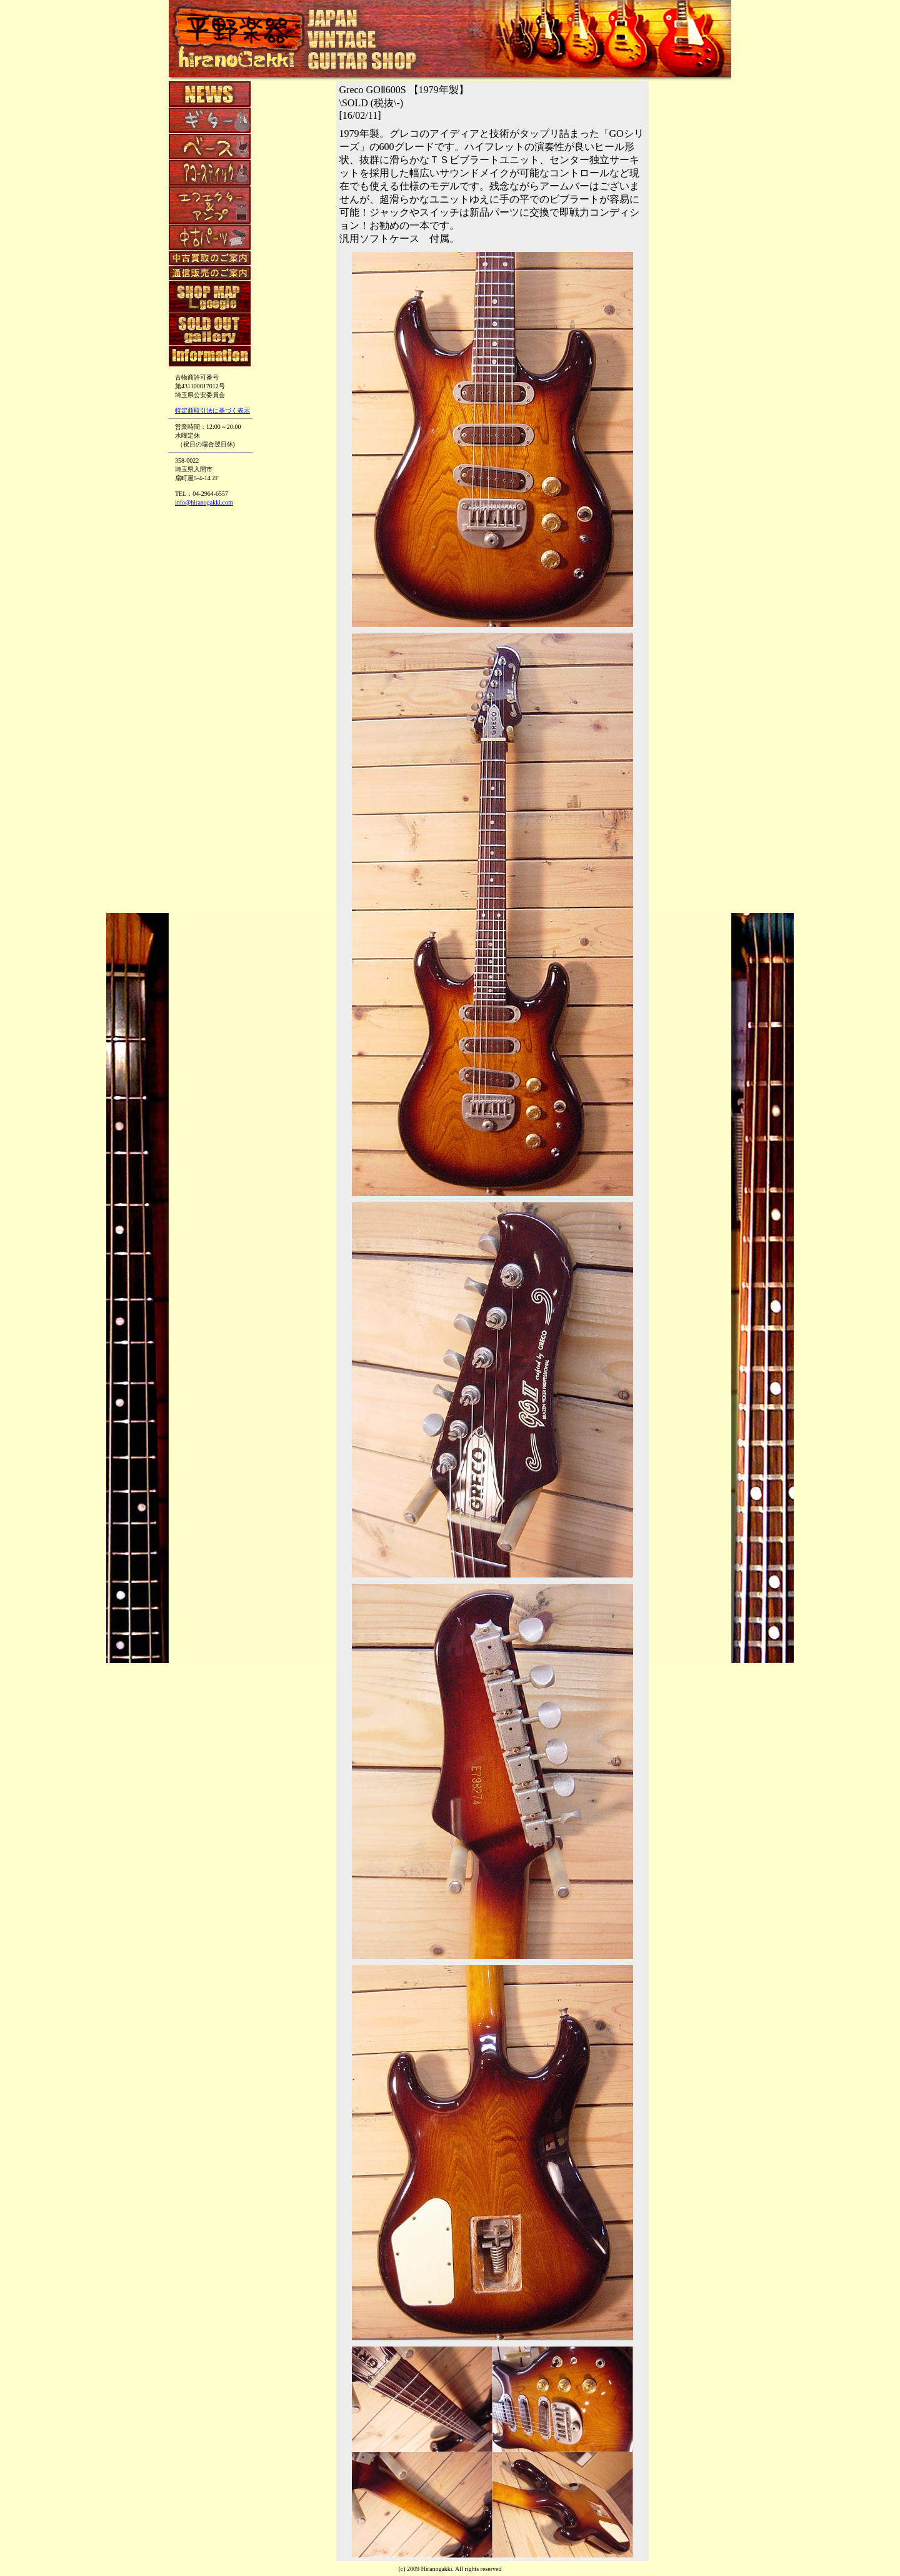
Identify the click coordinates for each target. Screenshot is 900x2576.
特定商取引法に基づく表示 (212, 410)
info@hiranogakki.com (204, 502)
